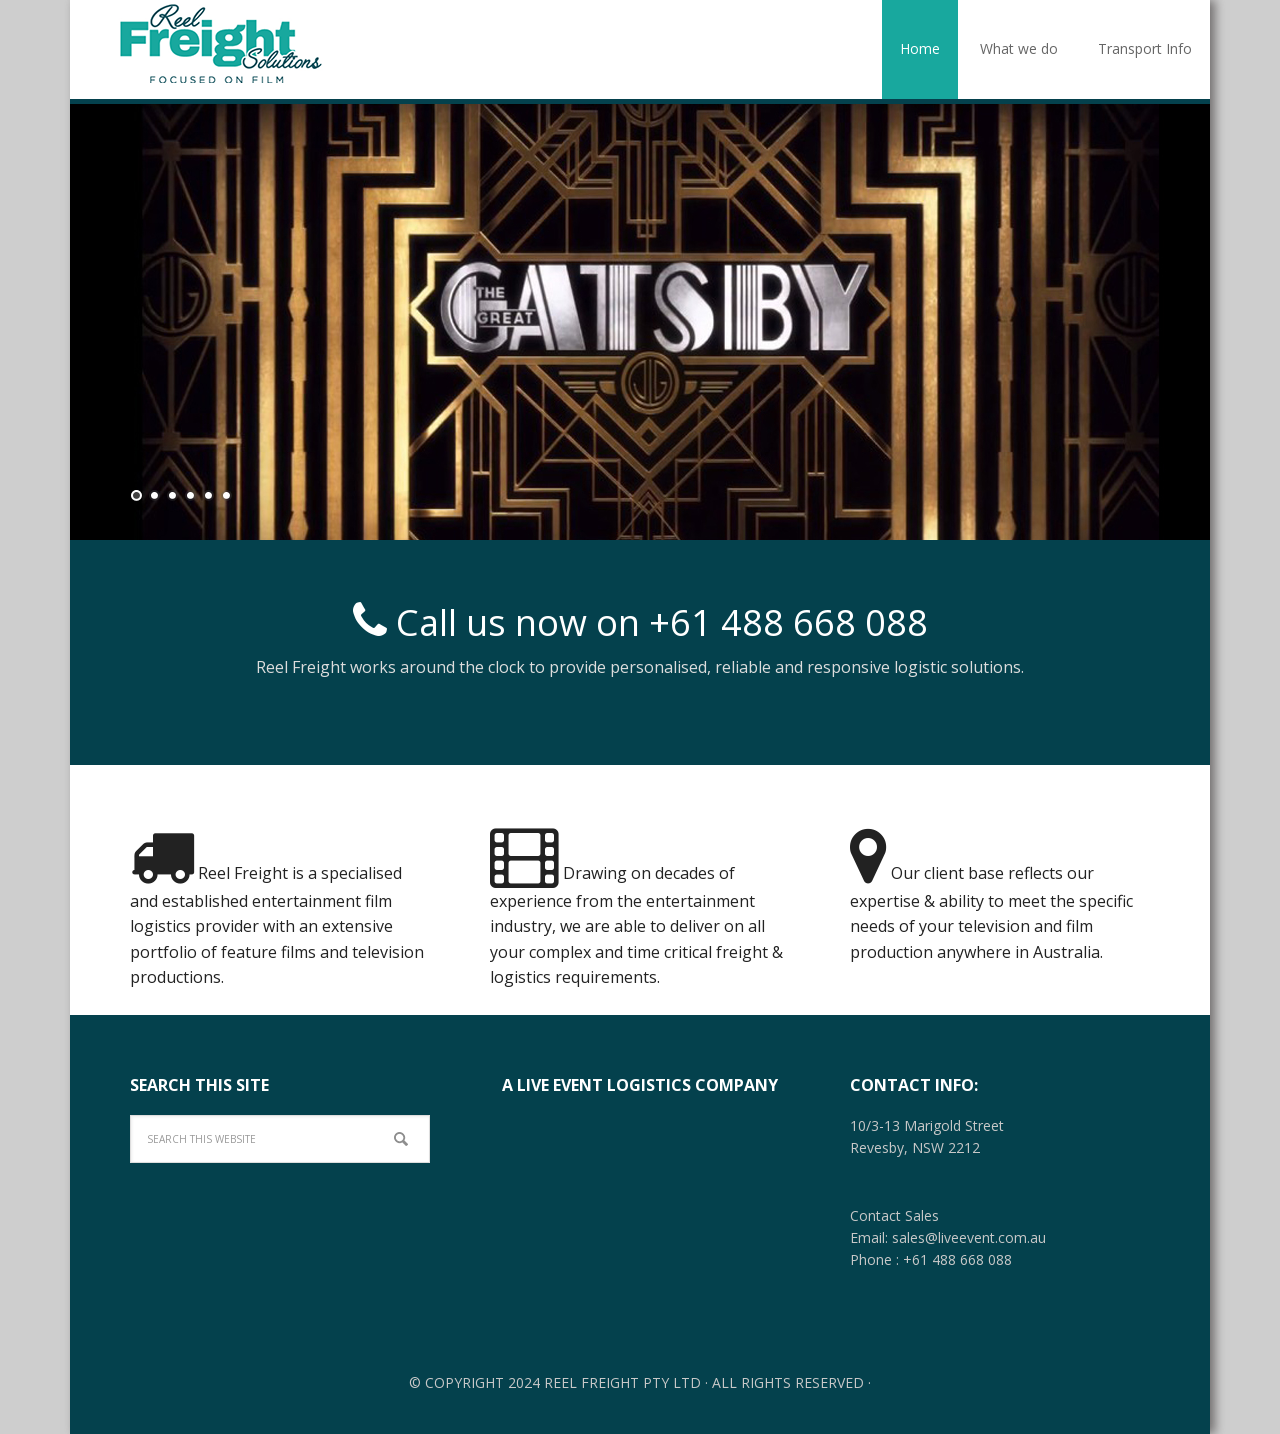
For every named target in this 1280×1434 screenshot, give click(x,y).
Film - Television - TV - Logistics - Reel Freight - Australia (220, 43)
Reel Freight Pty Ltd (622, 1382)
